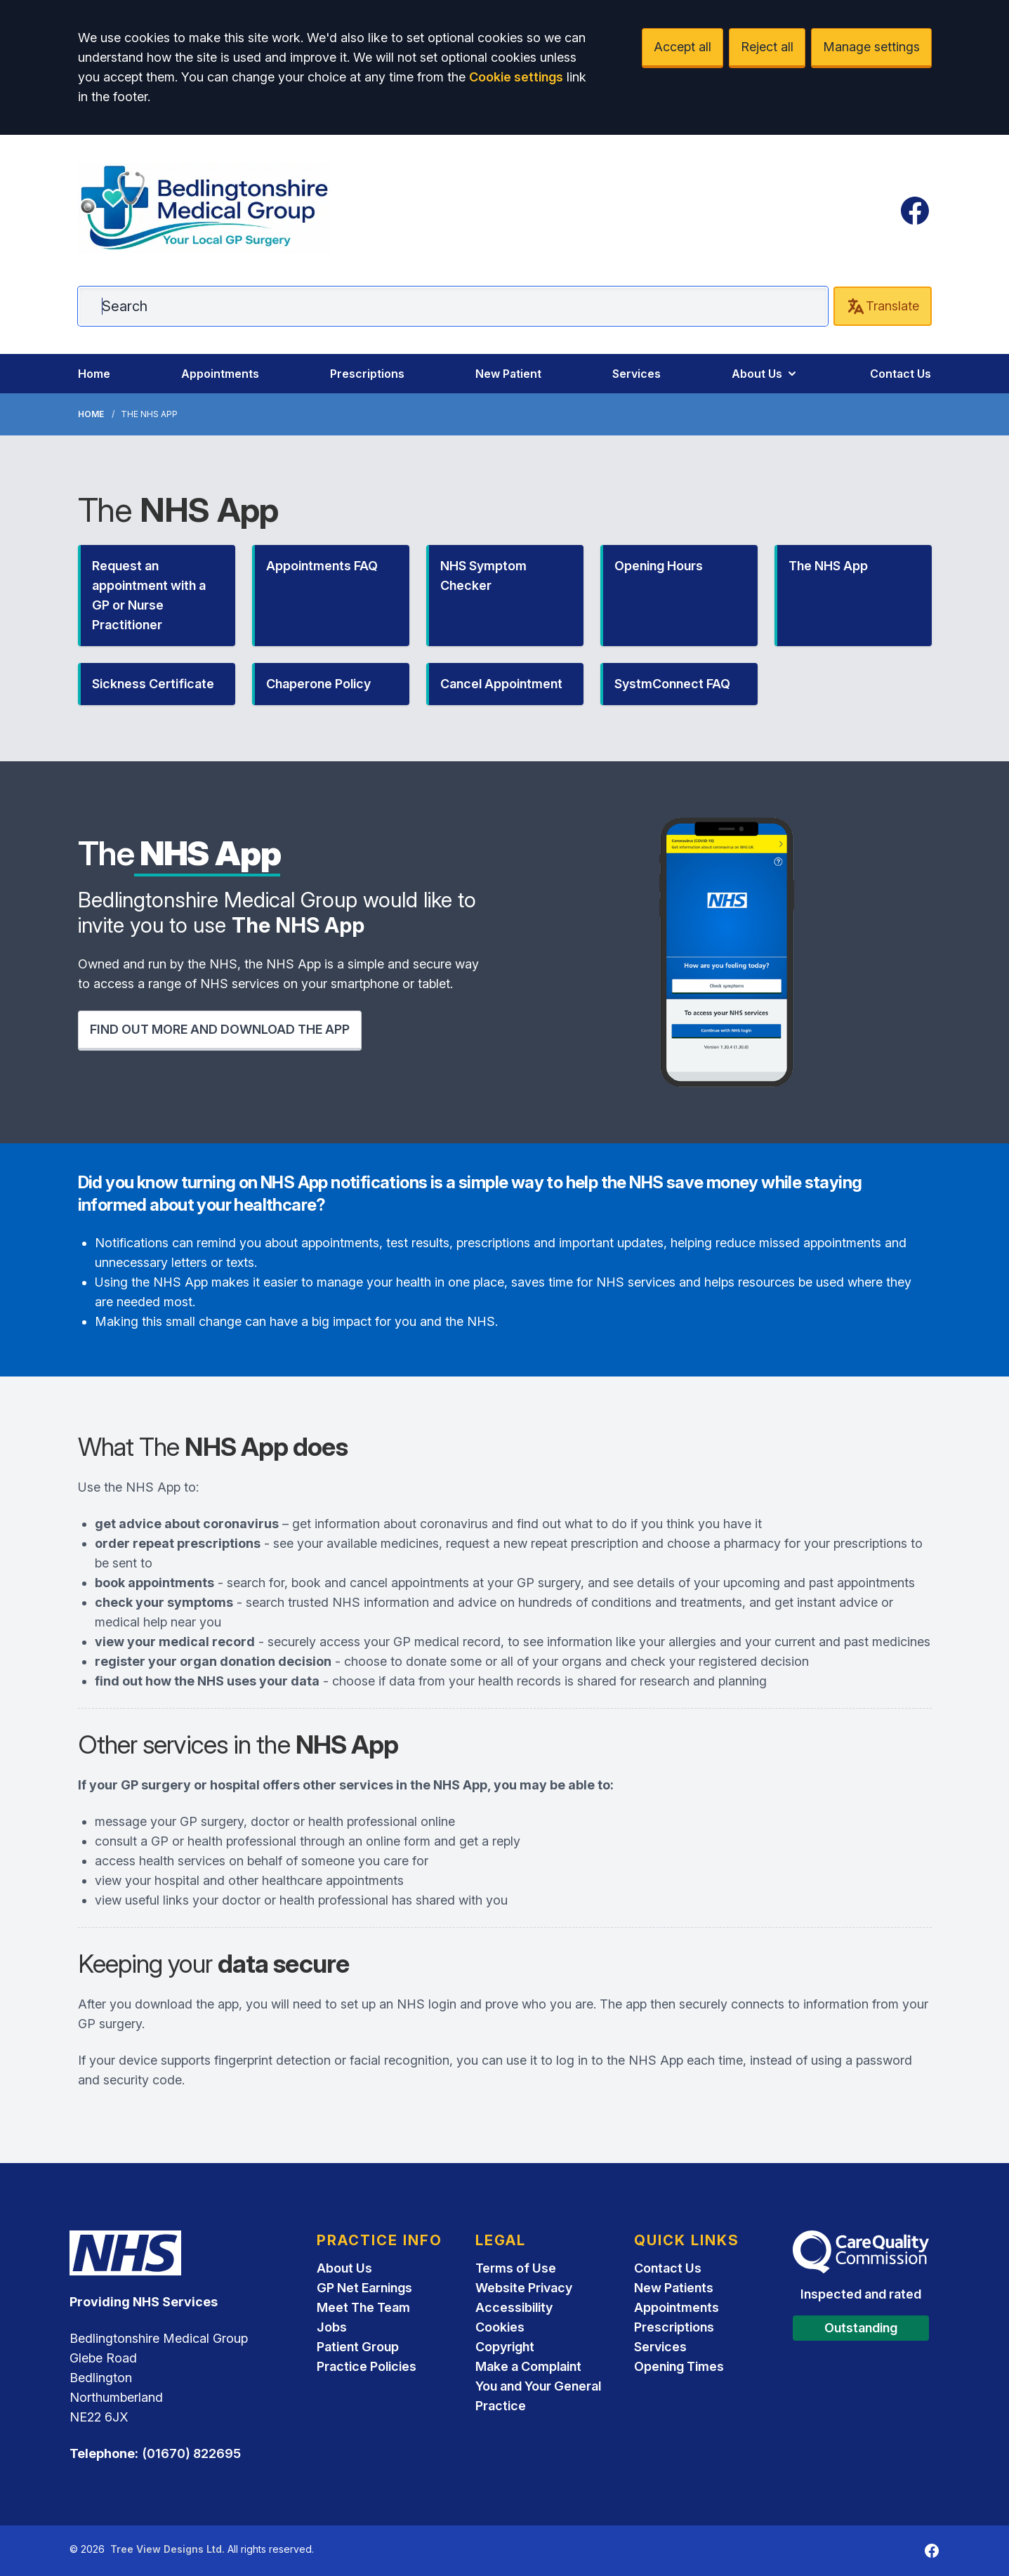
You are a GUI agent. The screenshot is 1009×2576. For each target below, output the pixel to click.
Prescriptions (367, 374)
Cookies (500, 2327)
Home (94, 374)
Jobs (332, 2327)
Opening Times (679, 2366)
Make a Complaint (528, 2366)
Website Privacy (523, 2287)
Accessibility (514, 2307)
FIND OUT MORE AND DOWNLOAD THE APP (220, 1029)
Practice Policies (366, 2366)
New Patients (673, 2287)
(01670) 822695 (191, 2453)
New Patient (508, 374)
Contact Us (900, 374)
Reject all (767, 46)
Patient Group (358, 2346)
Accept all (682, 46)
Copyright (504, 2346)
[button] (156, 595)
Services (636, 374)
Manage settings (871, 46)
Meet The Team (363, 2307)
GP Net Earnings (364, 2287)
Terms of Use (515, 2268)
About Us (765, 374)
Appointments (220, 374)
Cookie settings (516, 77)
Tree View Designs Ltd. (167, 2549)
